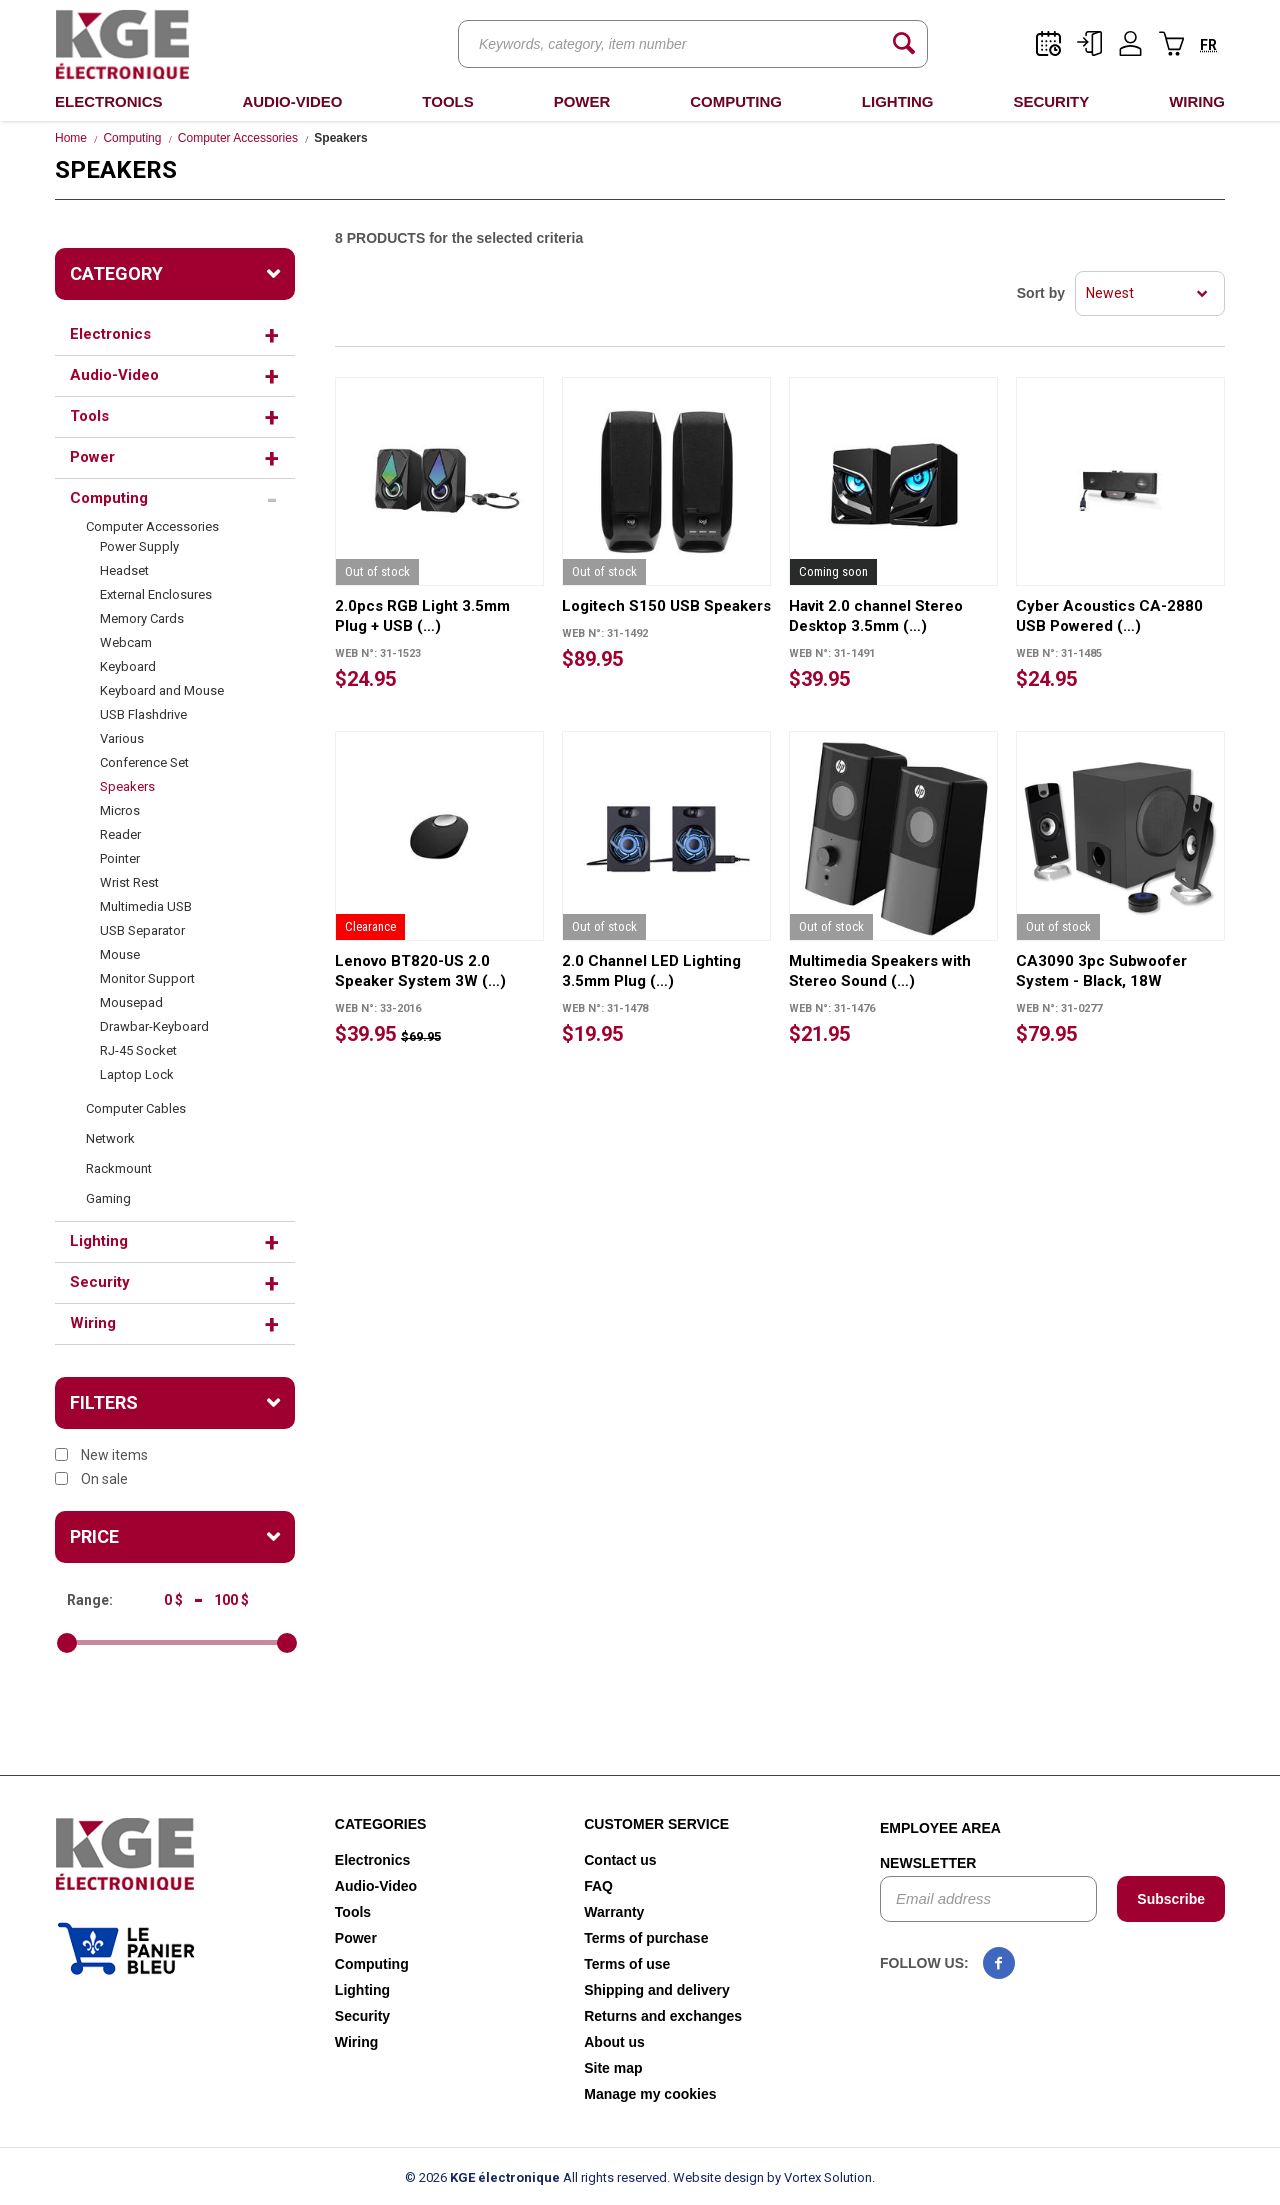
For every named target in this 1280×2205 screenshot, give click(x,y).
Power (582, 101)
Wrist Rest (129, 882)
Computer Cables (136, 1108)
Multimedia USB (146, 906)
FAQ (598, 1886)
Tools (447, 101)
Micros (120, 810)
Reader (120, 834)
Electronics (109, 101)
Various (122, 738)
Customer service (656, 1824)
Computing (736, 101)
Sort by (1041, 293)
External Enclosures (156, 594)
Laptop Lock (137, 1074)
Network (110, 1138)
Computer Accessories (238, 138)
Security (1051, 101)
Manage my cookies (650, 2094)
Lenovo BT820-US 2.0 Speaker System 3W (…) (420, 971)
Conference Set (144, 762)
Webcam (126, 642)
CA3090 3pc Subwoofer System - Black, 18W (1101, 971)
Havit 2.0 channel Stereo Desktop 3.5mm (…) (876, 616)
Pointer (120, 858)
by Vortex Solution (819, 2177)
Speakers (127, 786)
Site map (613, 2068)
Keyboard (128, 666)
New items (101, 1455)
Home (71, 138)
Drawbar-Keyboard (154, 1026)
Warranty (614, 1912)
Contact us (620, 1860)
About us (614, 2042)
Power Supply (139, 546)
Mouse (120, 954)
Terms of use (627, 1964)
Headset (124, 570)
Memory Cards (142, 618)
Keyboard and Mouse (162, 690)
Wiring (1197, 101)
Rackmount (119, 1168)
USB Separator (142, 930)
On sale (91, 1479)
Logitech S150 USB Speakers (666, 606)
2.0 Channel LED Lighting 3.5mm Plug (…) (651, 971)
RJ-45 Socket (138, 1050)
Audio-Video (292, 101)
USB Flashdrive (143, 714)
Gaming (108, 1198)
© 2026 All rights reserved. (537, 2177)
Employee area (940, 1828)
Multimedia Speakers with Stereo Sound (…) (880, 971)
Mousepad (131, 1002)
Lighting (898, 101)
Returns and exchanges (663, 2016)
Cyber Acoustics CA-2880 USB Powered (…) (1109, 616)
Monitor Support (147, 978)
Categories (381, 1824)
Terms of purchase (646, 1938)
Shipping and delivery (656, 1990)
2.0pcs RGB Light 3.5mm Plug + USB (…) (422, 616)
